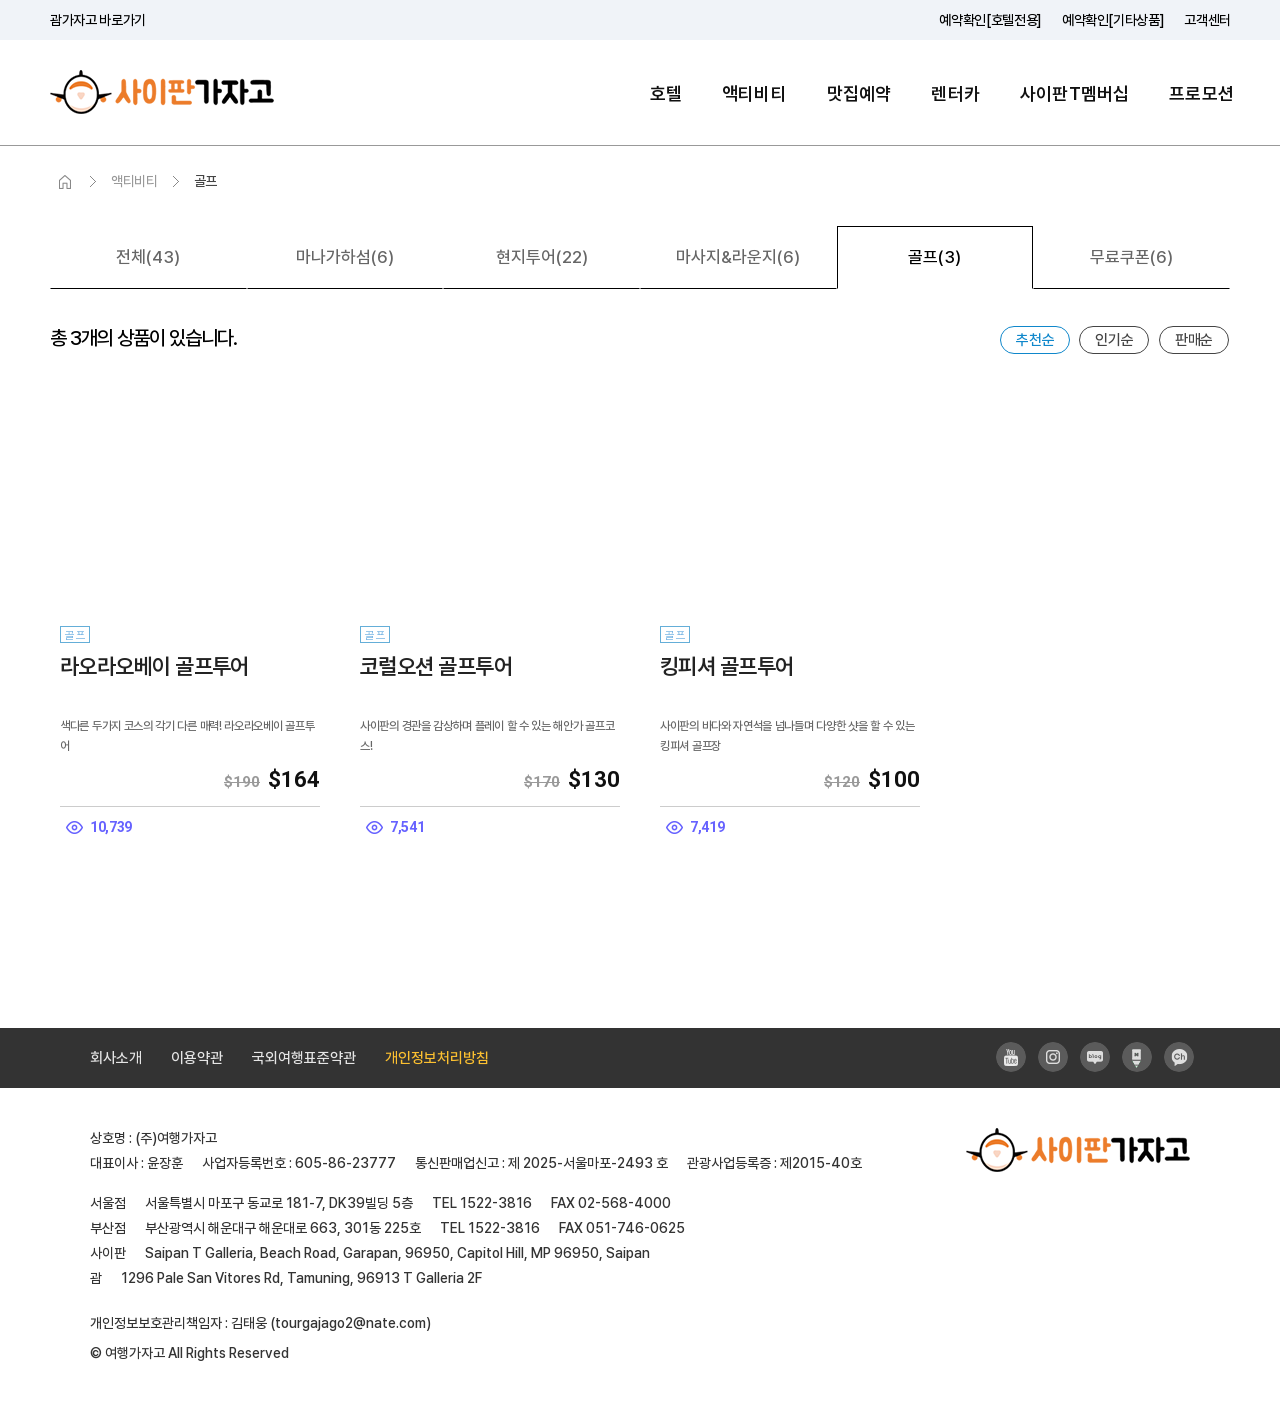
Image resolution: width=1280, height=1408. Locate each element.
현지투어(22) (542, 257)
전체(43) (148, 257)
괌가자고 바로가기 (98, 20)
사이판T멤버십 (1074, 93)
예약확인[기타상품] (1113, 20)
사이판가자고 (162, 92)
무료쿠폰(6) (1131, 257)
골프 (205, 181)
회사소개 (116, 1058)
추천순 (1035, 340)
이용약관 (197, 1058)
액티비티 (754, 93)
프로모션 (1201, 93)
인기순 (1114, 340)
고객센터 (1207, 20)
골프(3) (934, 257)
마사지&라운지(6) (738, 257)
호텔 (666, 93)
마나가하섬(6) (345, 257)
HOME (65, 182)
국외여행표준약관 (304, 1058)
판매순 (1194, 340)
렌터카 (955, 93)
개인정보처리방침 (437, 1058)
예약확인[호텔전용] (990, 20)
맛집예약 (859, 93)
